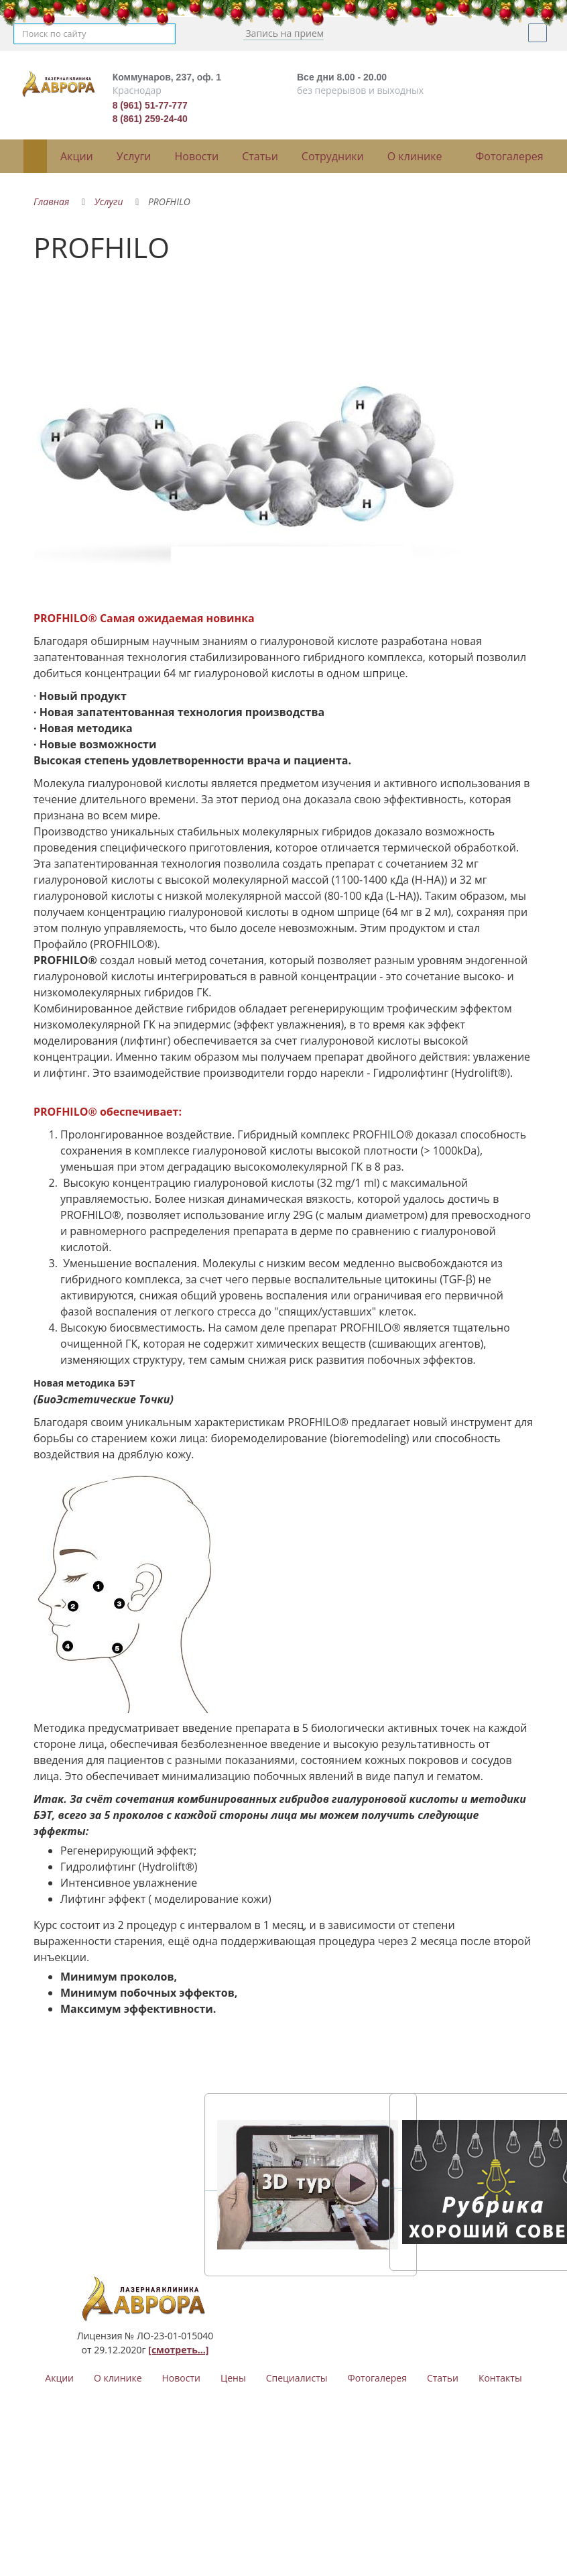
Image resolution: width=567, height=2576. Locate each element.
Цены (233, 2378)
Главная (51, 201)
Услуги (134, 156)
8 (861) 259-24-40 (150, 118)
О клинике (414, 156)
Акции (76, 156)
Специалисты (297, 2378)
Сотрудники (333, 156)
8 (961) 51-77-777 (150, 105)
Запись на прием (283, 33)
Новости (197, 156)
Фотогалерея (510, 156)
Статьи (260, 156)
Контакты (500, 2378)
